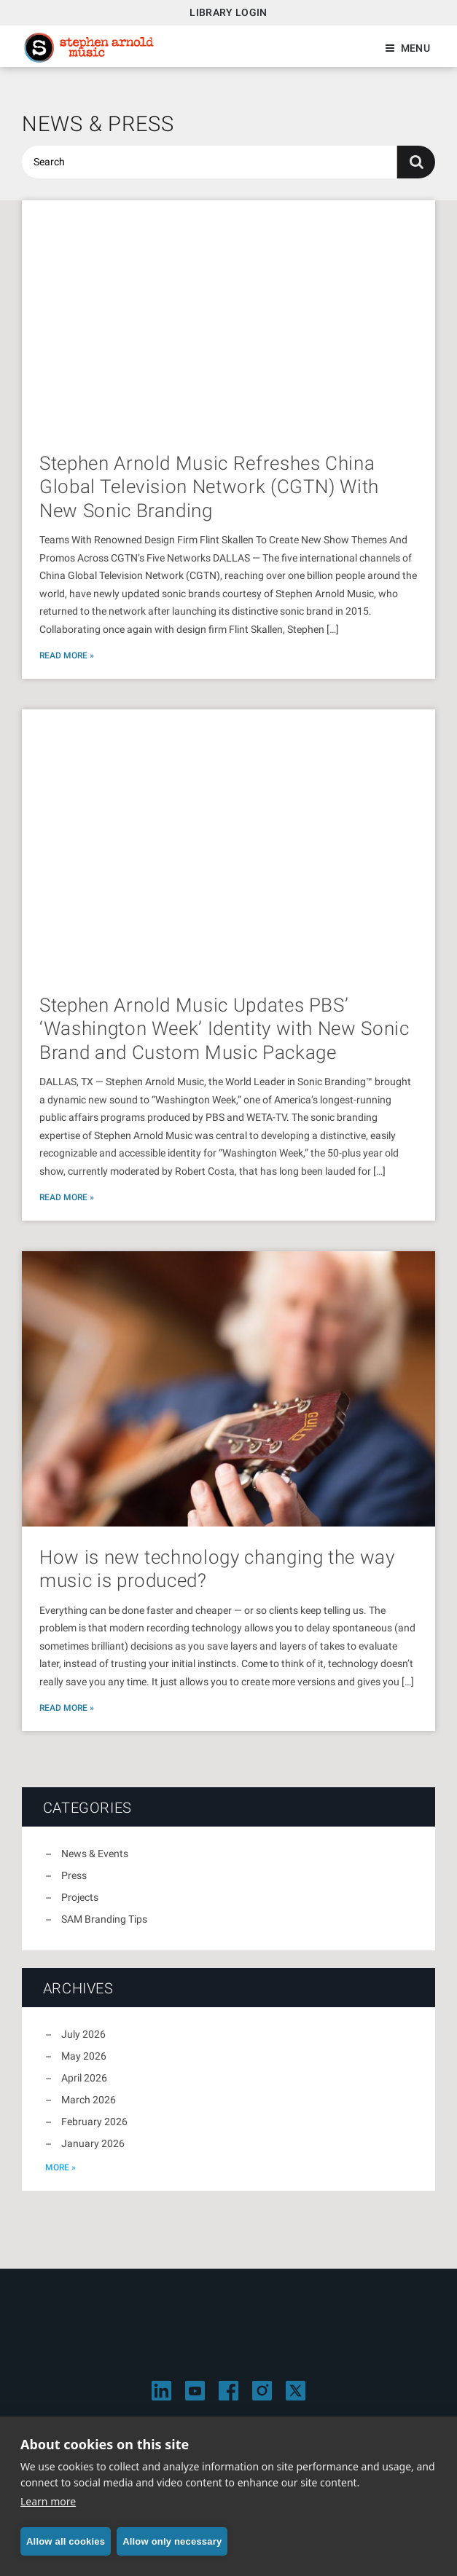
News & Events (94, 1853)
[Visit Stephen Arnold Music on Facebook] (228, 2390)
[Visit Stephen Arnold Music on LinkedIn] (161, 2390)
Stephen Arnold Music (89, 48)
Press (74, 1875)
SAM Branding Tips (104, 1919)
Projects (79, 1897)
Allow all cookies (65, 2541)
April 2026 (84, 2078)
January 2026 (93, 2143)
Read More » (66, 655)
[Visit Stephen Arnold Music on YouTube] (195, 2390)
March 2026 (88, 2100)
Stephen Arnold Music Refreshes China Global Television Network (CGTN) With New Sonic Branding (209, 486)
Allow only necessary (172, 2541)
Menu (415, 48)
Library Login (228, 12)
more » (60, 2167)
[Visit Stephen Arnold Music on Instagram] (262, 2390)
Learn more (48, 2501)
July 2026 (83, 2034)
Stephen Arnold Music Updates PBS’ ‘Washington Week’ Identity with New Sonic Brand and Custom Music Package (224, 1028)
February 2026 (94, 2121)
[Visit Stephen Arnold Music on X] (295, 2390)
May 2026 (83, 2056)
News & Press (98, 123)
